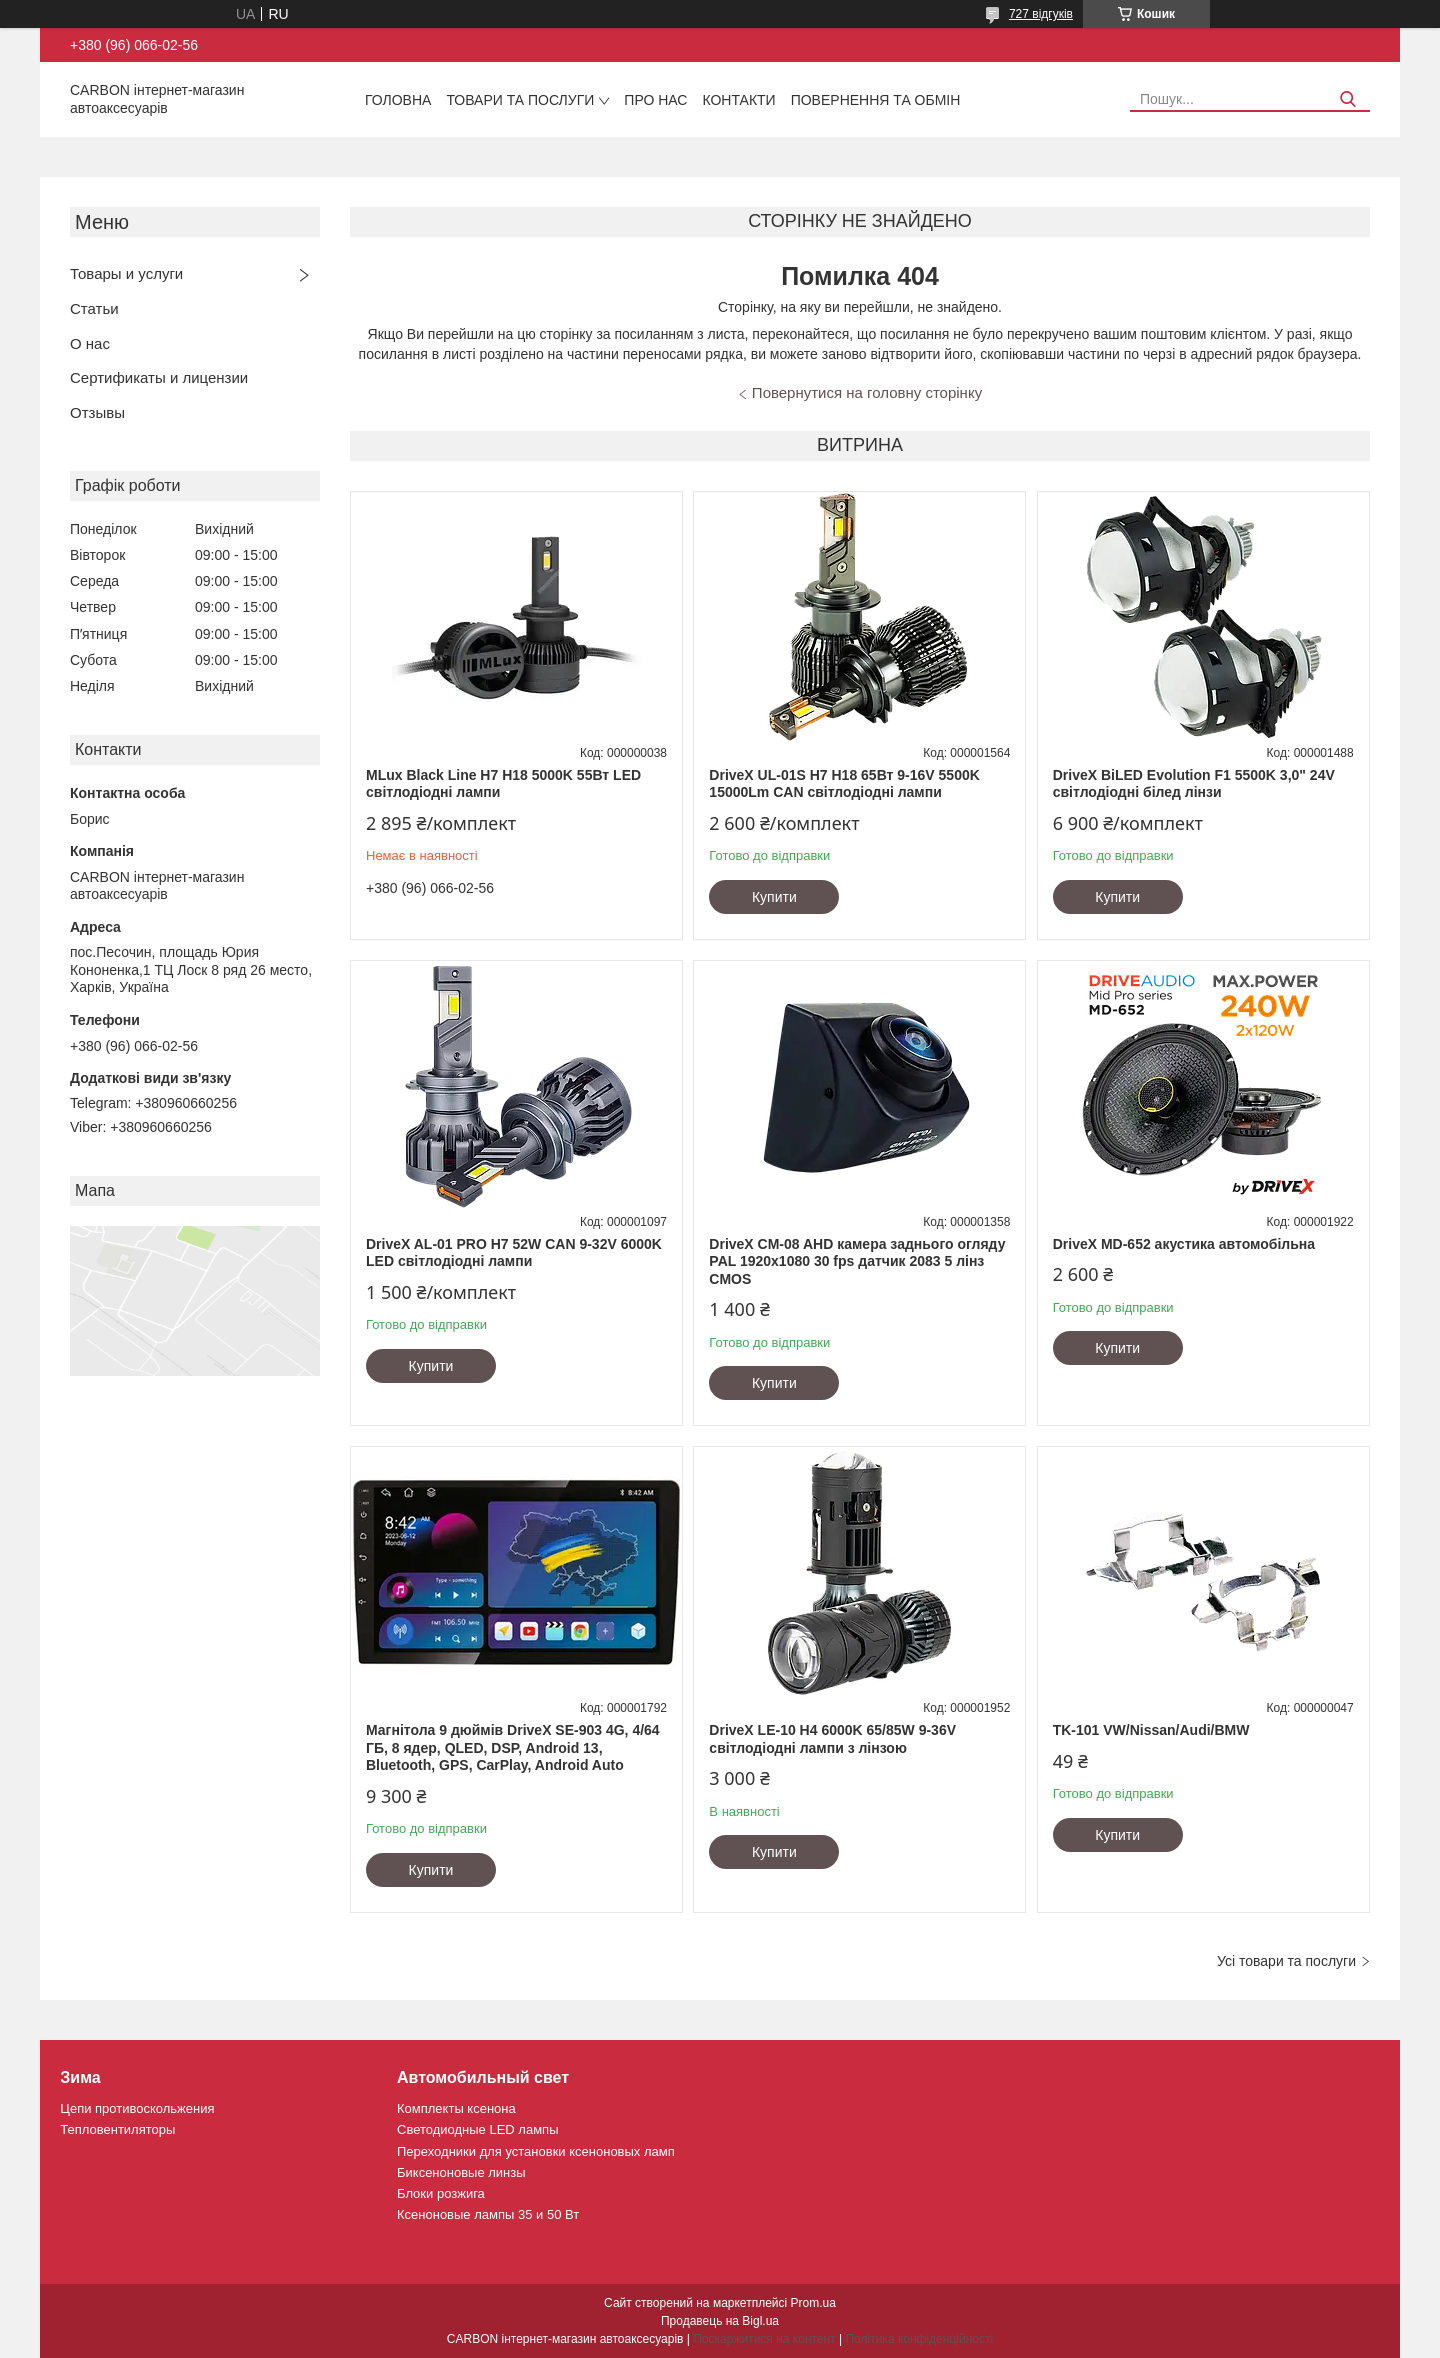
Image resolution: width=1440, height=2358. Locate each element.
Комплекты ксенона (456, 2108)
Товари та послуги (520, 100)
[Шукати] (1347, 99)
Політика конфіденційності (919, 2339)
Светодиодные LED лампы (477, 2129)
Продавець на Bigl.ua (720, 2321)
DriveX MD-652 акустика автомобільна (1184, 1244)
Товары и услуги (126, 273)
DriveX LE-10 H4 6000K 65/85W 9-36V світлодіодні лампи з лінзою (832, 1739)
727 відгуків (1041, 14)
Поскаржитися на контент (764, 2339)
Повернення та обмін (876, 100)
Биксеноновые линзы (461, 2172)
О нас (90, 343)
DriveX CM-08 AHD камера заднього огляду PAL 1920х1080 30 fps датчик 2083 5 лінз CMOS (857, 1261)
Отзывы (97, 412)
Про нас (655, 100)
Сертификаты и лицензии (159, 377)
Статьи (94, 308)
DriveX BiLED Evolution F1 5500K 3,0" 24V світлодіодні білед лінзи (1194, 784)
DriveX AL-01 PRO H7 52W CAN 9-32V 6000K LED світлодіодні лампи (514, 1253)
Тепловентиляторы (117, 2129)
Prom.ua (813, 2303)
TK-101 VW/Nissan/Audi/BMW (1151, 1730)
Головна (398, 100)
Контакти (738, 100)
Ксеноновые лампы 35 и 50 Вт (488, 2214)
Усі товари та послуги (1286, 1961)
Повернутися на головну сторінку (867, 392)
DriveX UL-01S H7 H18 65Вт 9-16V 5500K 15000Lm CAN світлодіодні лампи (844, 784)
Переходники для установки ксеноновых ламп (536, 2151)
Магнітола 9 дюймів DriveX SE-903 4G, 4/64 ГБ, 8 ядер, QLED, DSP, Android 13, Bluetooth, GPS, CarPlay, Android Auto (513, 1747)
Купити (774, 897)
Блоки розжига (441, 2193)
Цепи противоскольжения (137, 2108)
